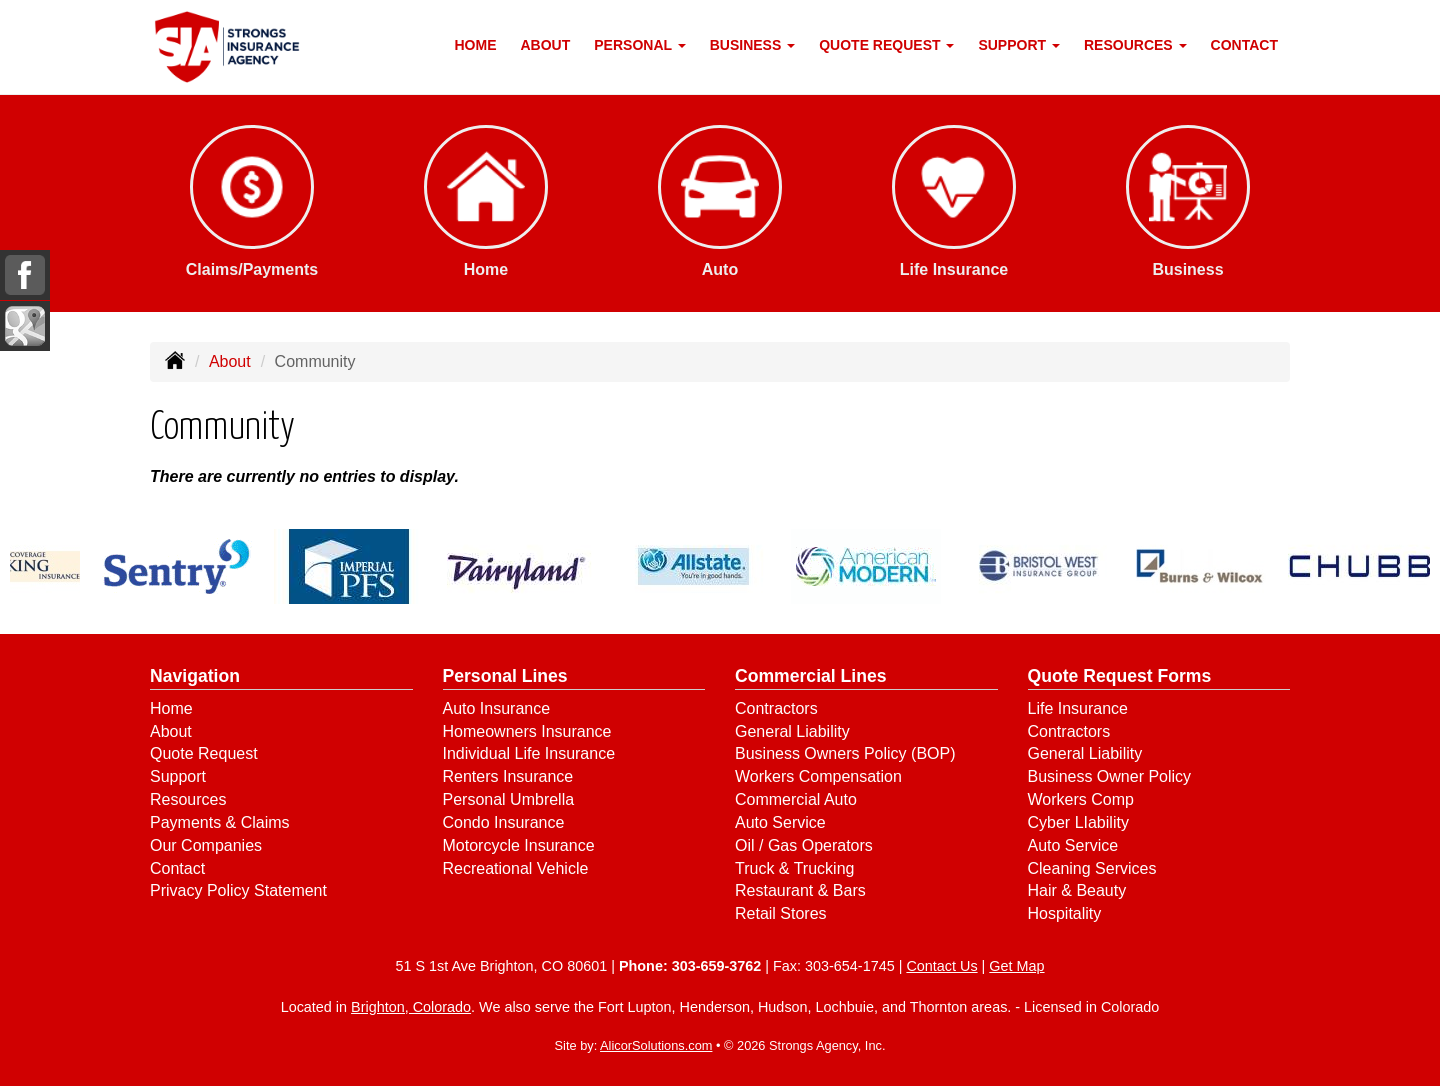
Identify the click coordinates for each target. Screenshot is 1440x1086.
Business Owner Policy (1110, 776)
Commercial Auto (796, 799)
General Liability (792, 731)
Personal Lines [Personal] (505, 676)
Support (178, 776)
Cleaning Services (1092, 868)
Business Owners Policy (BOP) (845, 753)
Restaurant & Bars (800, 890)
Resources (188, 799)
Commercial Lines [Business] (811, 676)
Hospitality (1065, 913)
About (546, 45)
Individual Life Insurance (529, 753)
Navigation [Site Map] (195, 676)
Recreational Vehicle (516, 868)
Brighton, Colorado (411, 1007)
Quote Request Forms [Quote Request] (1120, 676)
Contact (1244, 45)
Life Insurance (1078, 708)
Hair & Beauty (1077, 890)
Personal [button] (639, 45)
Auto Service (780, 822)
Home (476, 45)
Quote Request (204, 753)
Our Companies (206, 845)
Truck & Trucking (794, 868)
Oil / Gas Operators (804, 845)
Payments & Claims (220, 822)
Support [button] (1019, 45)
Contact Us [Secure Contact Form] (941, 966)
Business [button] (752, 45)
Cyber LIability (1078, 822)
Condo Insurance (504, 822)
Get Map (1016, 966)
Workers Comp (1081, 799)
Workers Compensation (818, 776)
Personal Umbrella (509, 799)
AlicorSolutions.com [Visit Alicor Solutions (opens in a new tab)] (656, 1045)
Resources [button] (1135, 45)
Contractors (776, 708)
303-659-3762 (717, 966)
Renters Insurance (508, 776)
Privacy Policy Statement (238, 890)
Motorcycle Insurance (519, 845)
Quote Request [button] (886, 45)
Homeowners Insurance (527, 731)
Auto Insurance (497, 708)
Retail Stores (781, 913)
